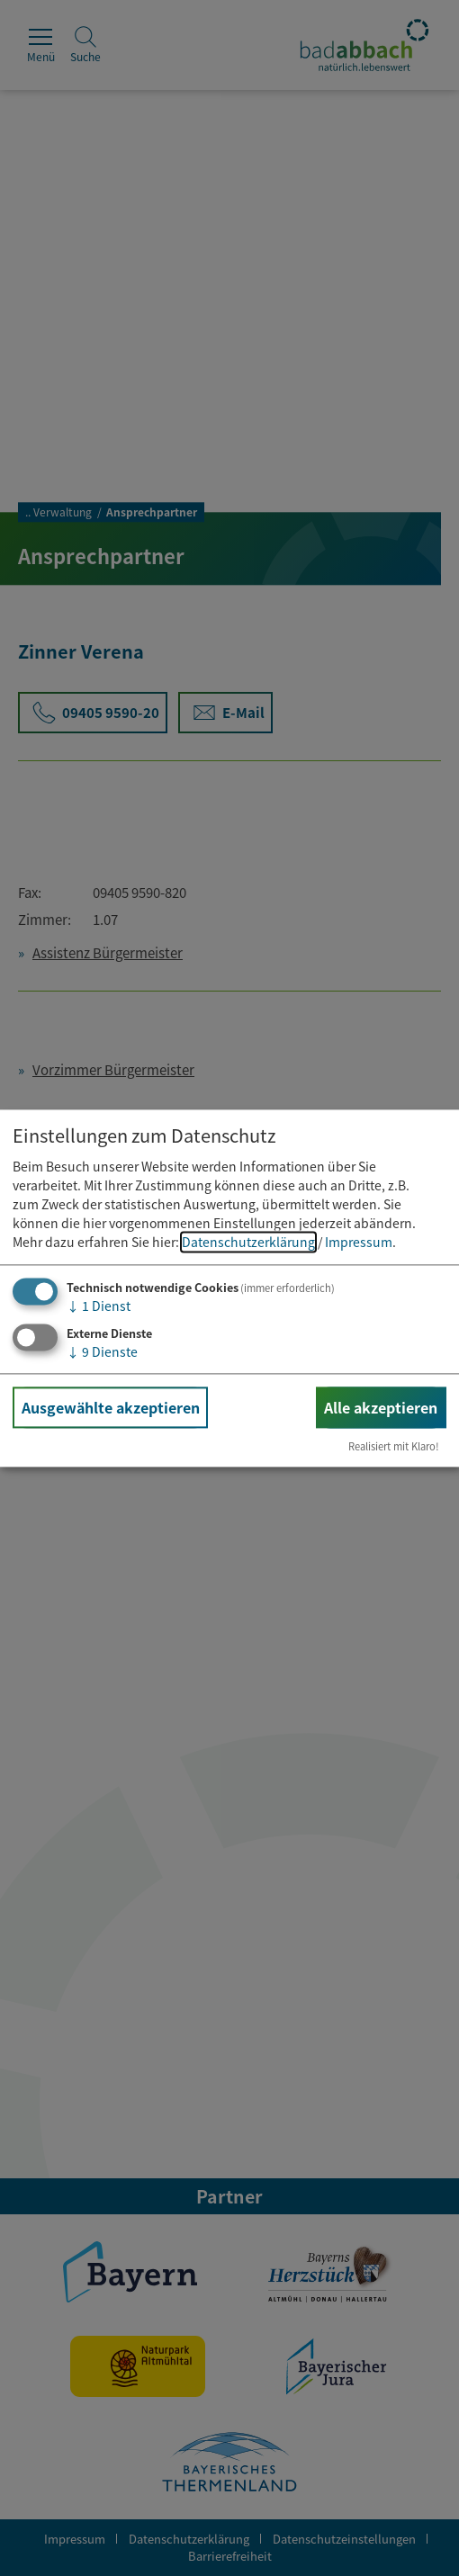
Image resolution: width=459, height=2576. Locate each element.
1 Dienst (98, 1306)
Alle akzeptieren (380, 1407)
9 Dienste (102, 1351)
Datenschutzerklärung (248, 1243)
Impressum (358, 1243)
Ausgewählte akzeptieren (111, 1407)
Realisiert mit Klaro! (393, 1446)
